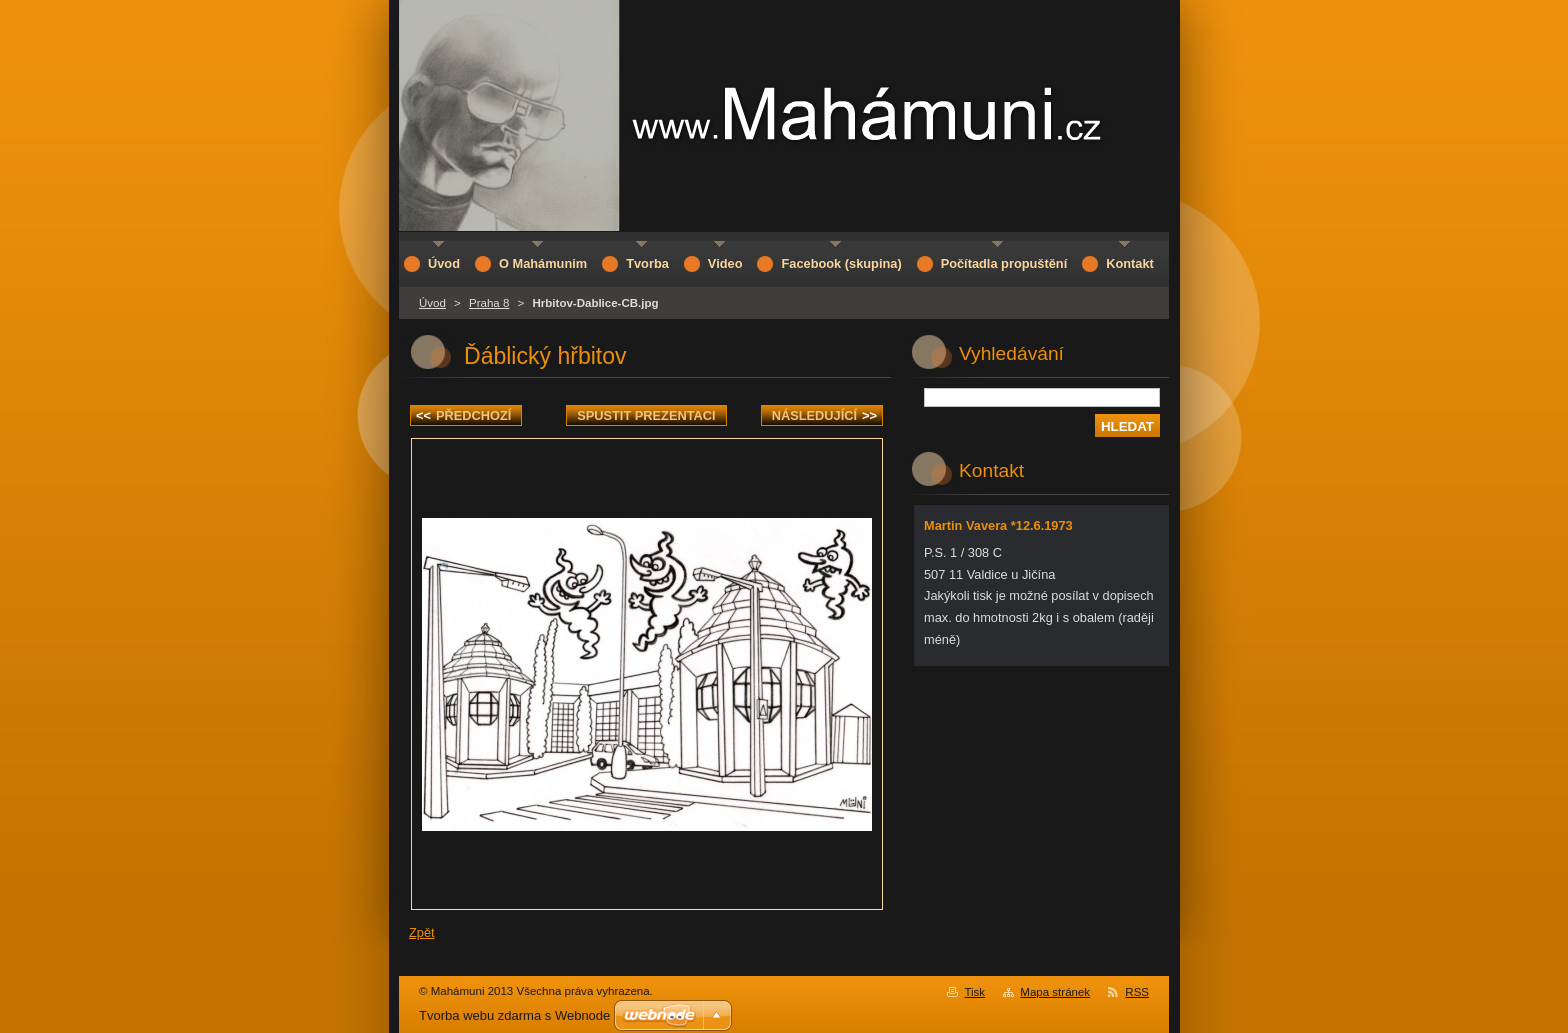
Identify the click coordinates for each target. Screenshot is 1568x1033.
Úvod (432, 303)
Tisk (974, 992)
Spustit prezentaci (646, 415)
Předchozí (463, 415)
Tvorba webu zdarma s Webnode (514, 1015)
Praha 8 (489, 303)
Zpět (422, 932)
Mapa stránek (1055, 992)
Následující (824, 415)
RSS (1137, 992)
